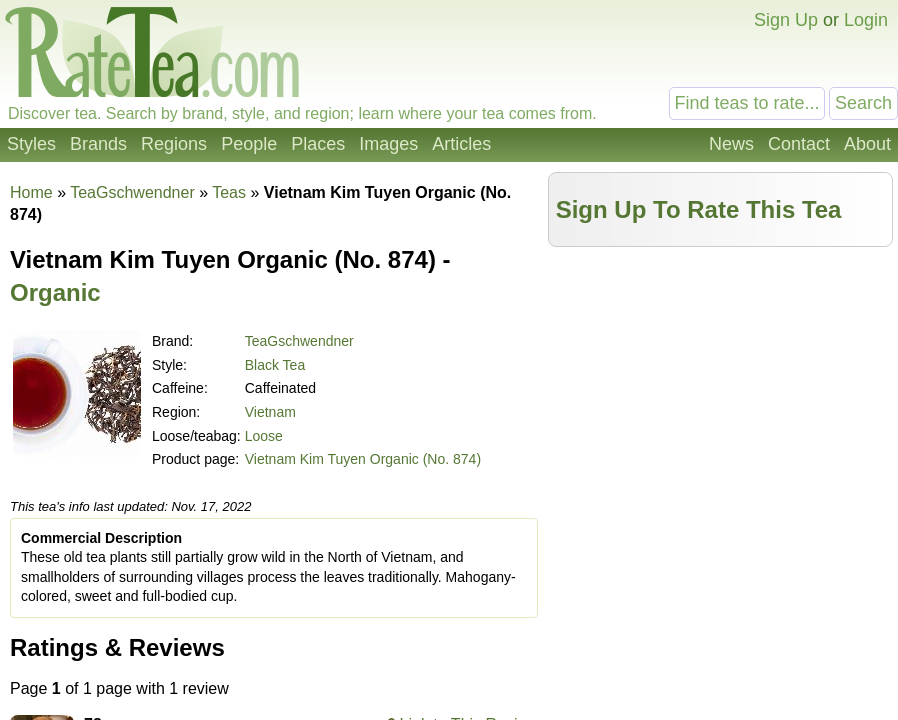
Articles (461, 144)
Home (31, 192)
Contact (799, 144)
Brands (98, 144)
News (731, 144)
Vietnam (270, 412)
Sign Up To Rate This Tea (699, 209)
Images (388, 144)
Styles (31, 144)
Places (318, 144)
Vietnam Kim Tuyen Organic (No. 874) (363, 459)
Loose (264, 436)
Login (866, 20)
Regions (174, 144)
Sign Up (786, 20)
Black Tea (275, 365)
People (249, 144)
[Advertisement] (721, 397)
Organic (55, 292)
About (867, 144)
